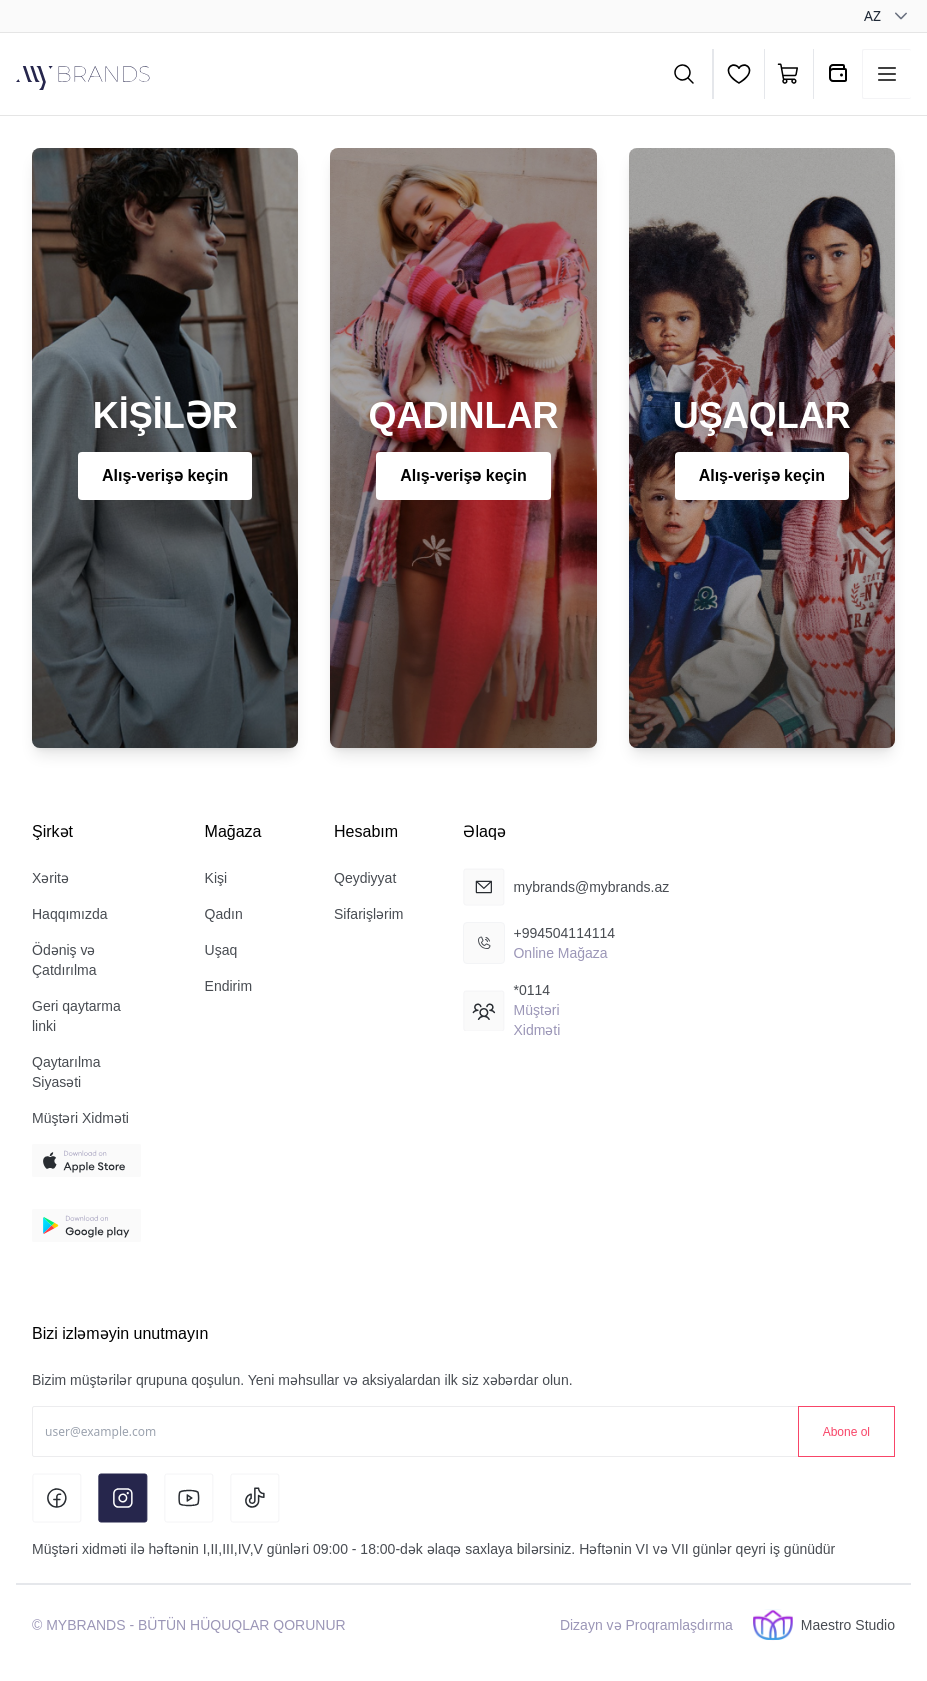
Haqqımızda (69, 914)
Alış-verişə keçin (165, 475)
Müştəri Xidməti (80, 1118)
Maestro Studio (824, 1625)
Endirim (228, 986)
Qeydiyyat (365, 878)
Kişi (216, 878)
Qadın (224, 914)
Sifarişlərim (368, 914)
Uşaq (221, 950)
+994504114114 (564, 933)
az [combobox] (872, 15)
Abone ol (846, 1432)
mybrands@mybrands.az (591, 887)
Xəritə (50, 878)
